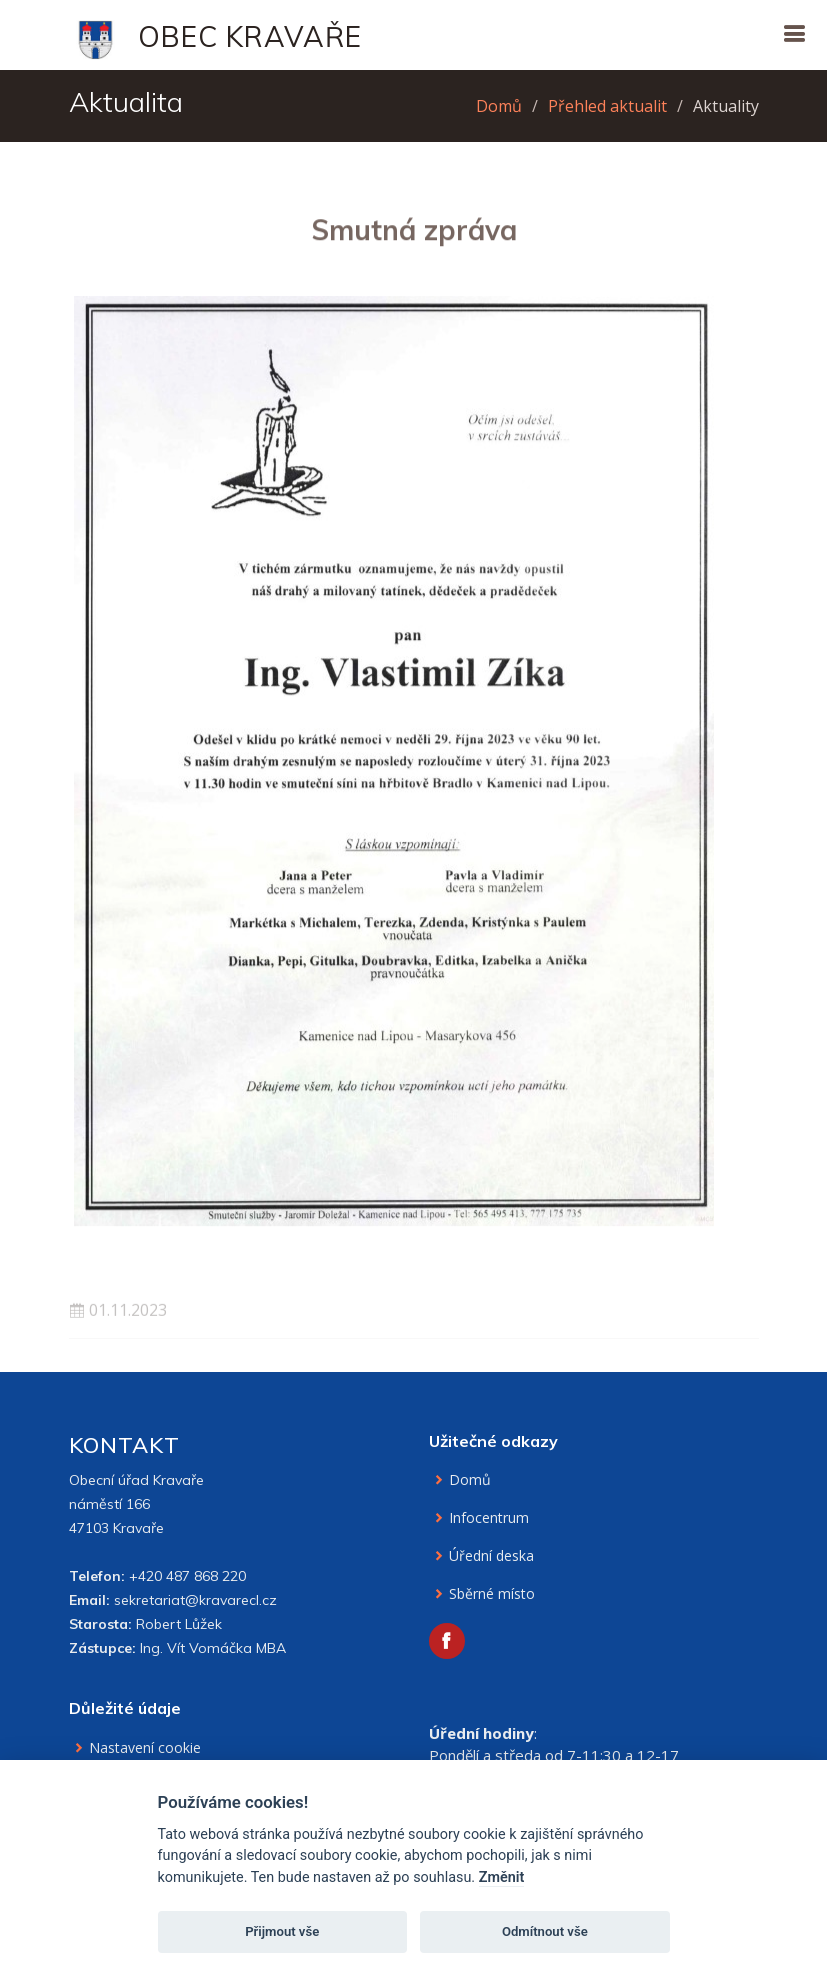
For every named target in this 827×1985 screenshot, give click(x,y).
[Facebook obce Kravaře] (447, 1641)
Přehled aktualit (607, 106)
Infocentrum (489, 1518)
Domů (499, 106)
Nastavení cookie (145, 1748)
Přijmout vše (282, 1931)
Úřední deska (491, 1556)
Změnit (502, 1877)
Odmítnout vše (545, 1931)
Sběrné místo (492, 1594)
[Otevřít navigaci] (794, 33)
